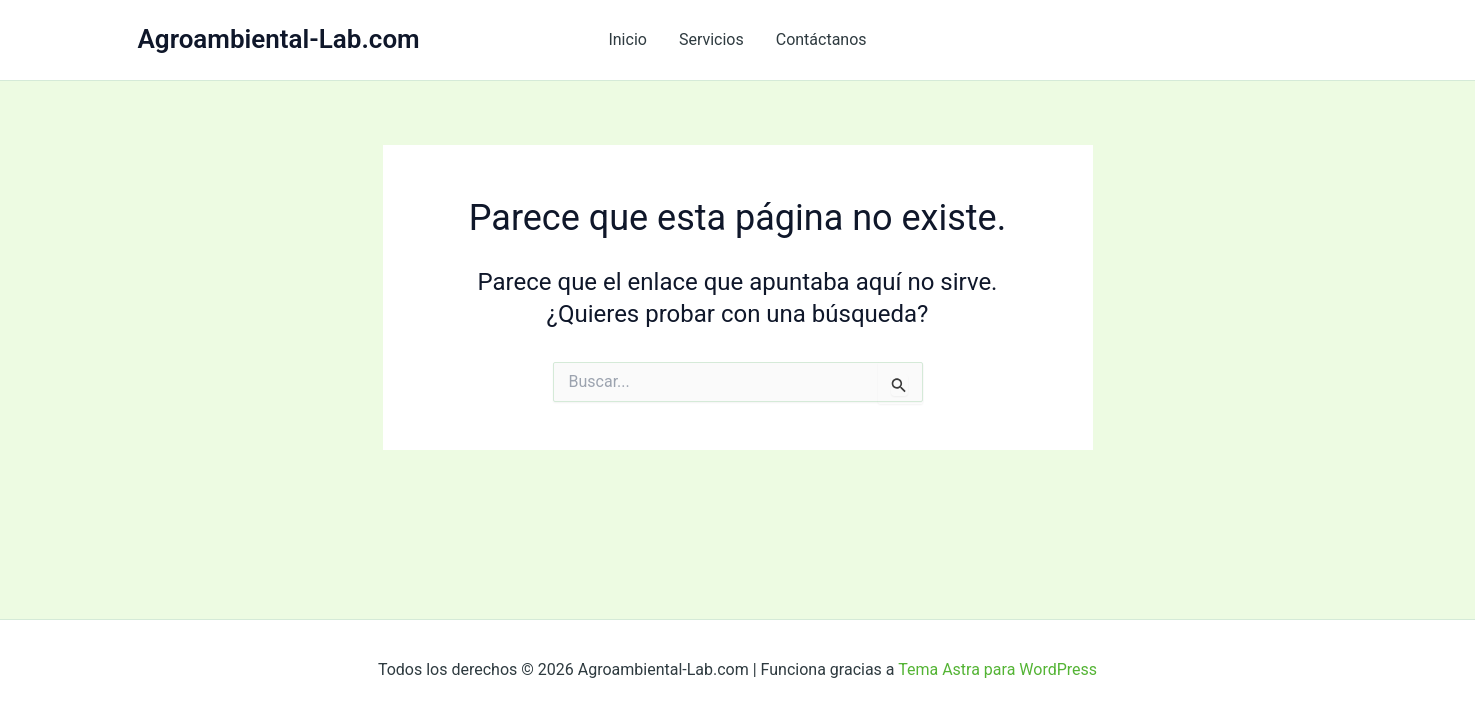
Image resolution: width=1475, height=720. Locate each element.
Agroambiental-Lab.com (279, 39)
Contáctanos (821, 39)
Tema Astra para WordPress (997, 669)
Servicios (711, 39)
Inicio (627, 39)
